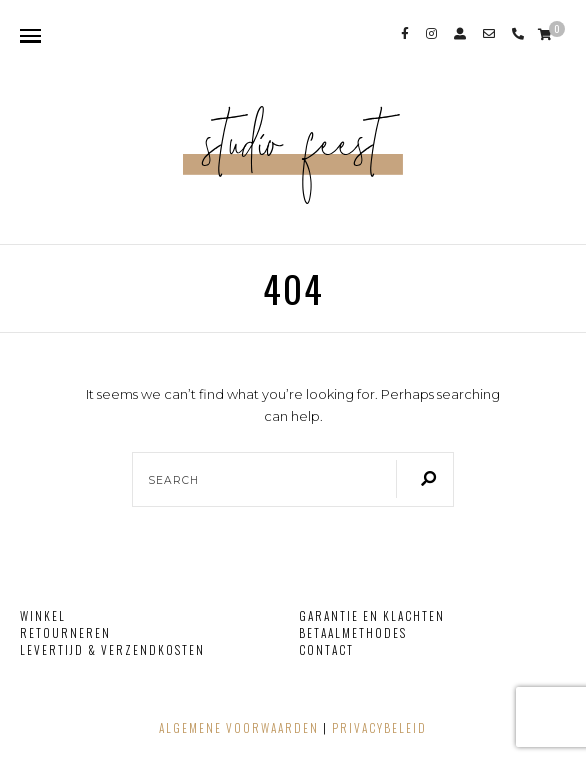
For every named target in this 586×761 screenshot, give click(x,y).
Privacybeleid (379, 727)
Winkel (43, 615)
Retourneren (65, 632)
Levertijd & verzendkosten (112, 649)
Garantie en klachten (372, 615)
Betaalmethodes (353, 632)
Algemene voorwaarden (239, 727)
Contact (326, 649)
